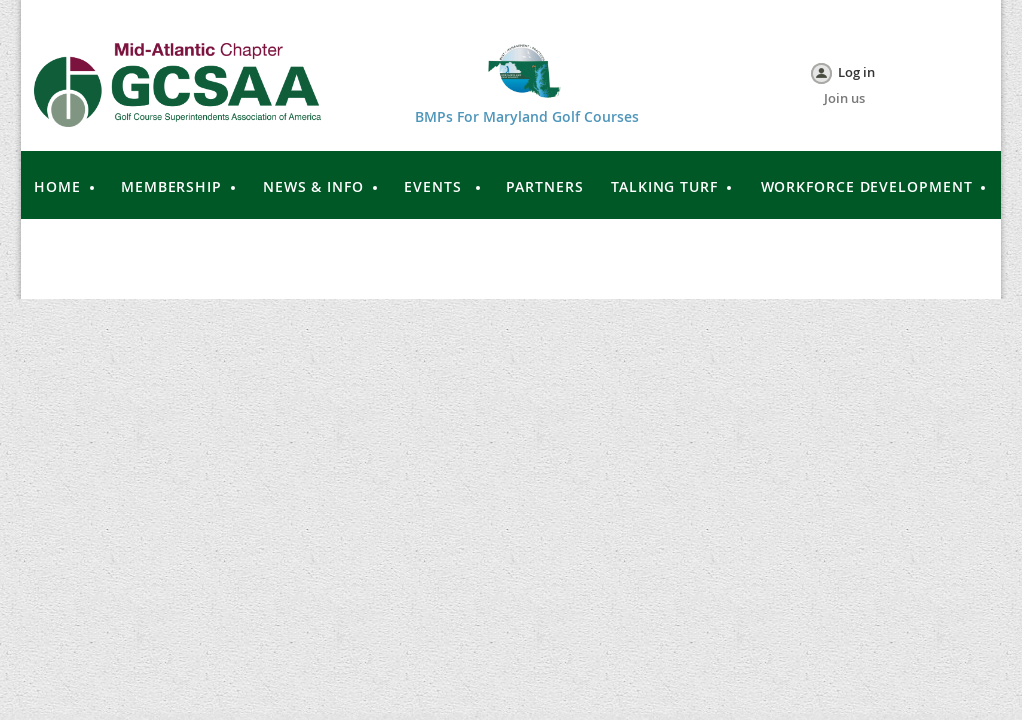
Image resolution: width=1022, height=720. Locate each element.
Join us (844, 98)
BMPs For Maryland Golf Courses (527, 116)
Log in (856, 72)
